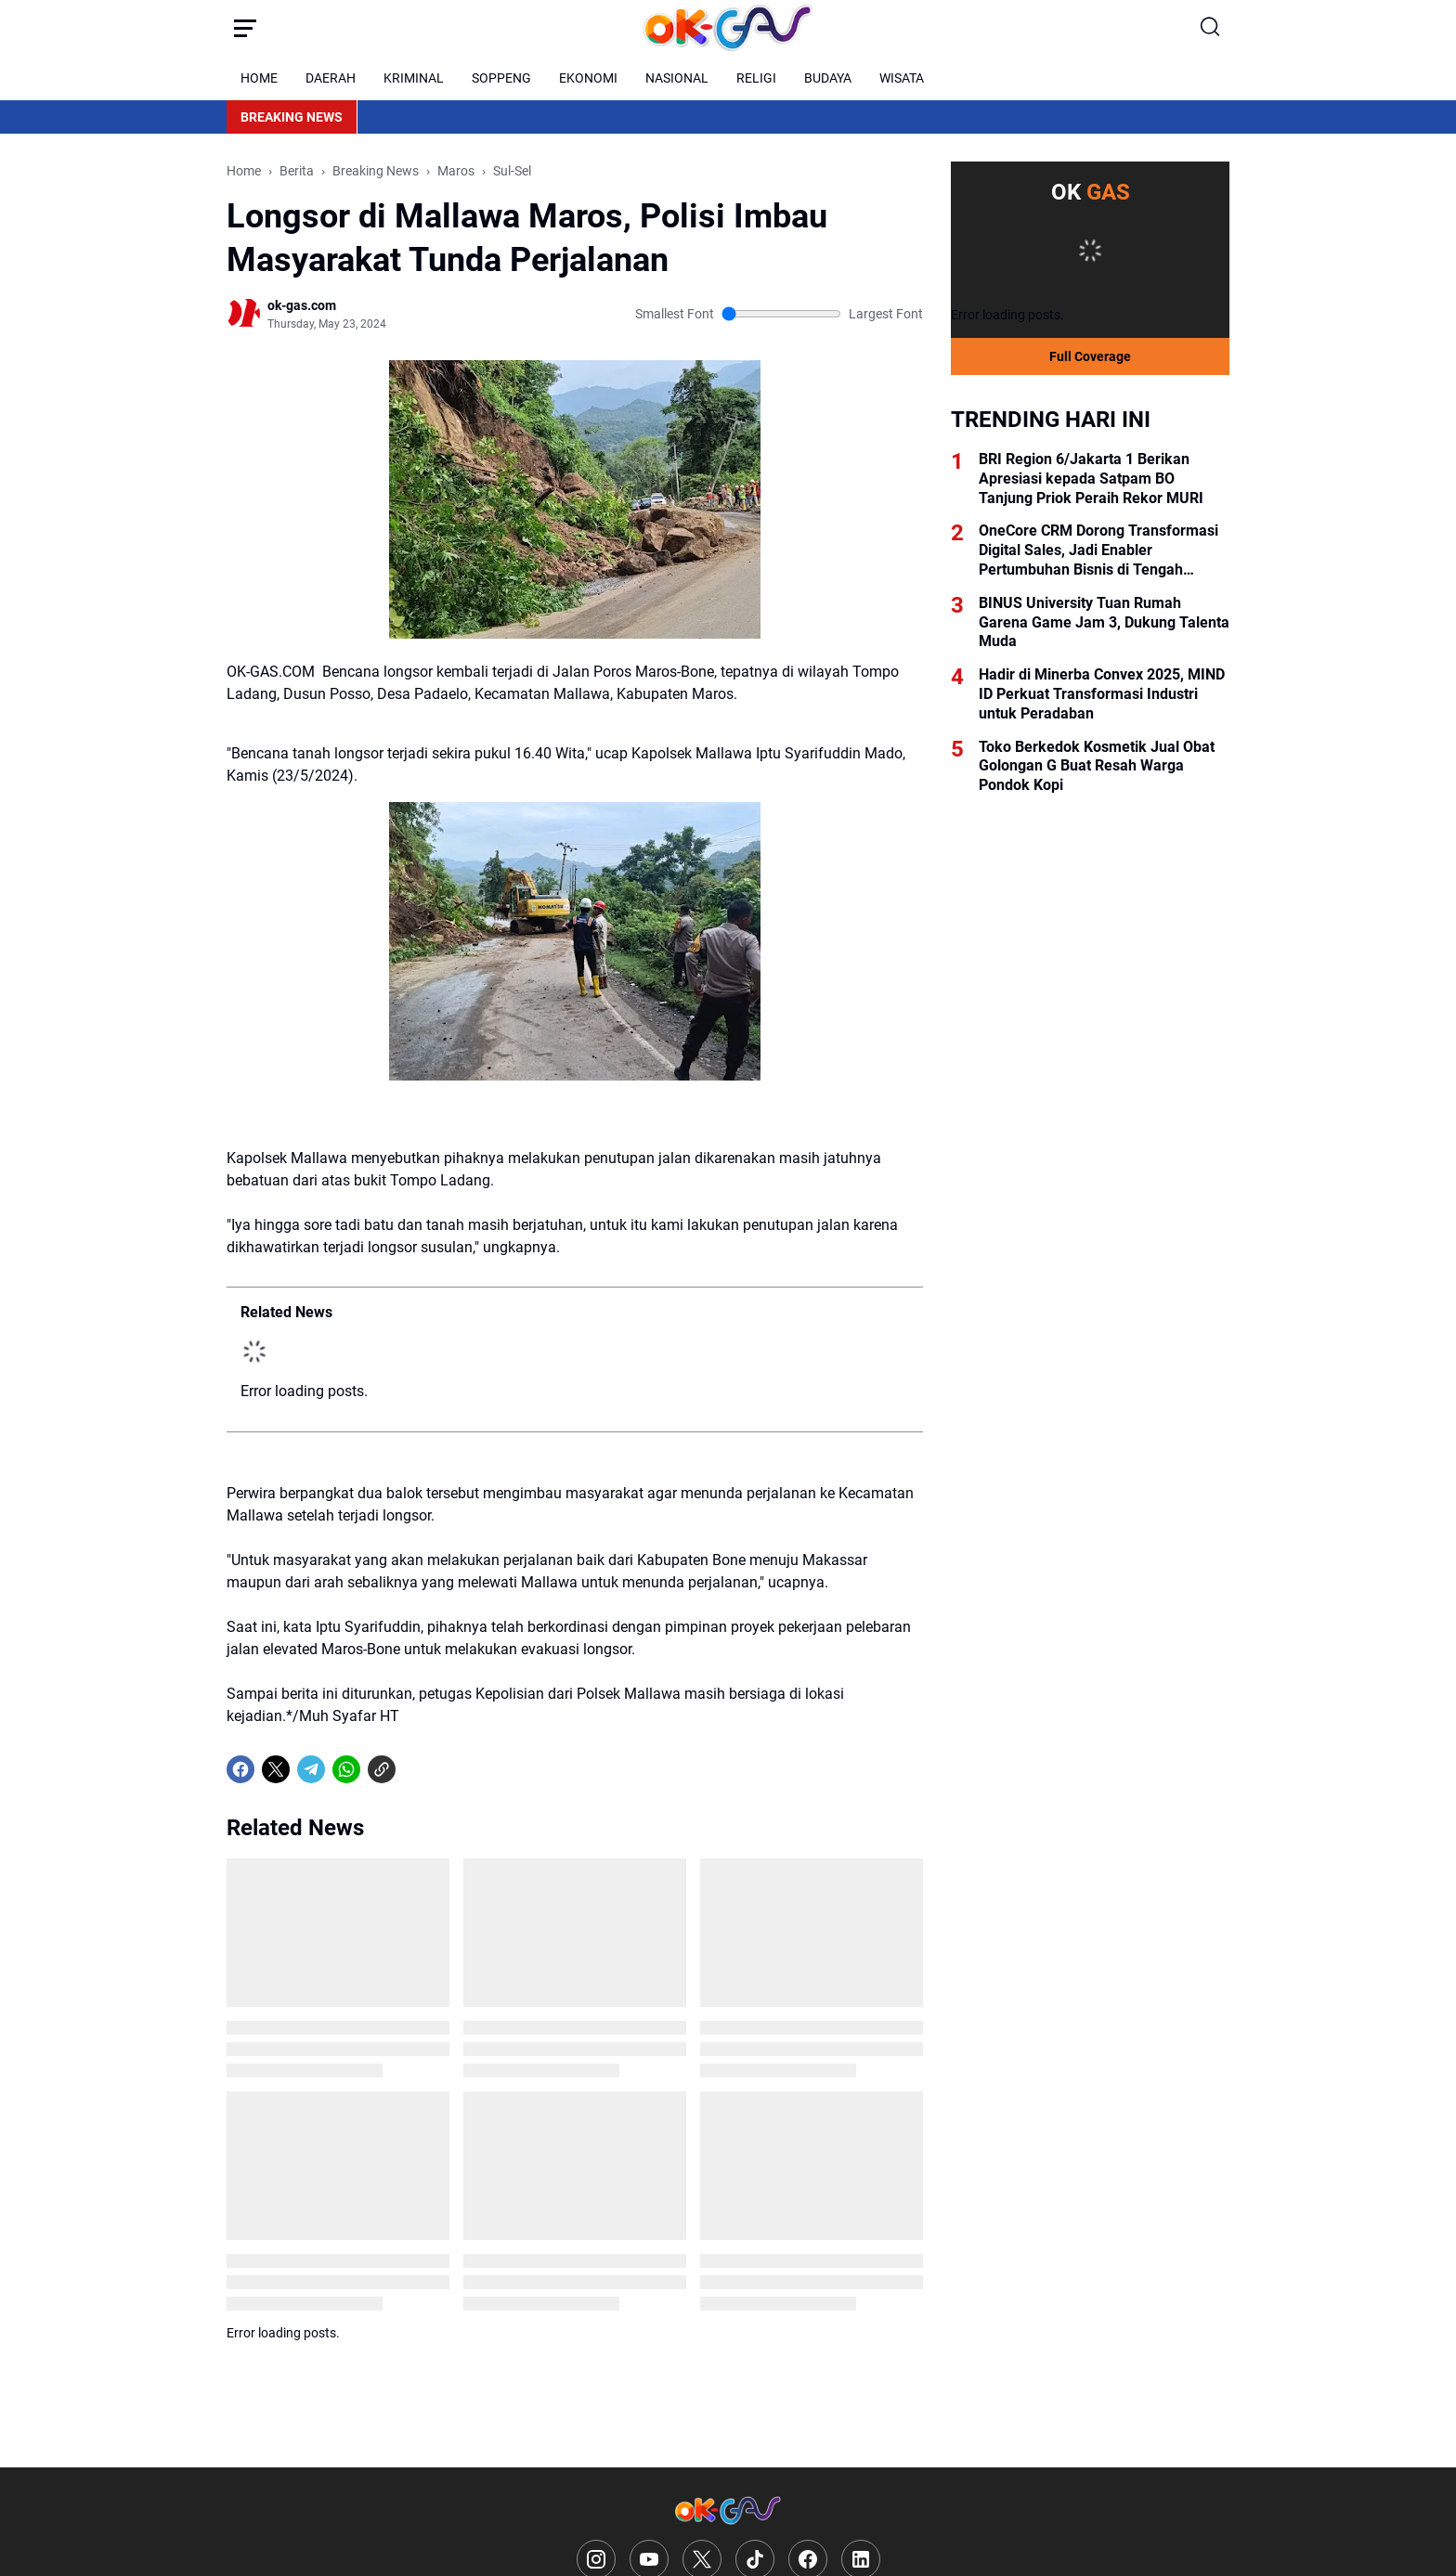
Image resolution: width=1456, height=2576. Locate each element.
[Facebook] (240, 1769)
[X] (276, 1769)
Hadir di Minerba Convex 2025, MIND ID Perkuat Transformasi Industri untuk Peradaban (1102, 694)
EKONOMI (588, 78)
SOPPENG (501, 78)
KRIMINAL (414, 78)
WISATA (901, 78)
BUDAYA (828, 78)
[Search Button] (1210, 27)
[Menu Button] (245, 27)
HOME (259, 78)
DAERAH (331, 78)
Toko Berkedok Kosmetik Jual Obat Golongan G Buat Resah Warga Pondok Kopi (1097, 766)
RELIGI (756, 78)
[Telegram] (311, 1769)
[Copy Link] (382, 1769)
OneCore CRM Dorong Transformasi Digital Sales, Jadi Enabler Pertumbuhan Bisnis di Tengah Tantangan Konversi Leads (1098, 550)
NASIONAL (676, 78)
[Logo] (728, 2510)
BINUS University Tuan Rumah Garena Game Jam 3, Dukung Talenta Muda (1104, 622)
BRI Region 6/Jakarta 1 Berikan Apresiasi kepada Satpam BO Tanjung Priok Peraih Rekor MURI (1091, 478)
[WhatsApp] (346, 1769)
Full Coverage (1090, 356)
